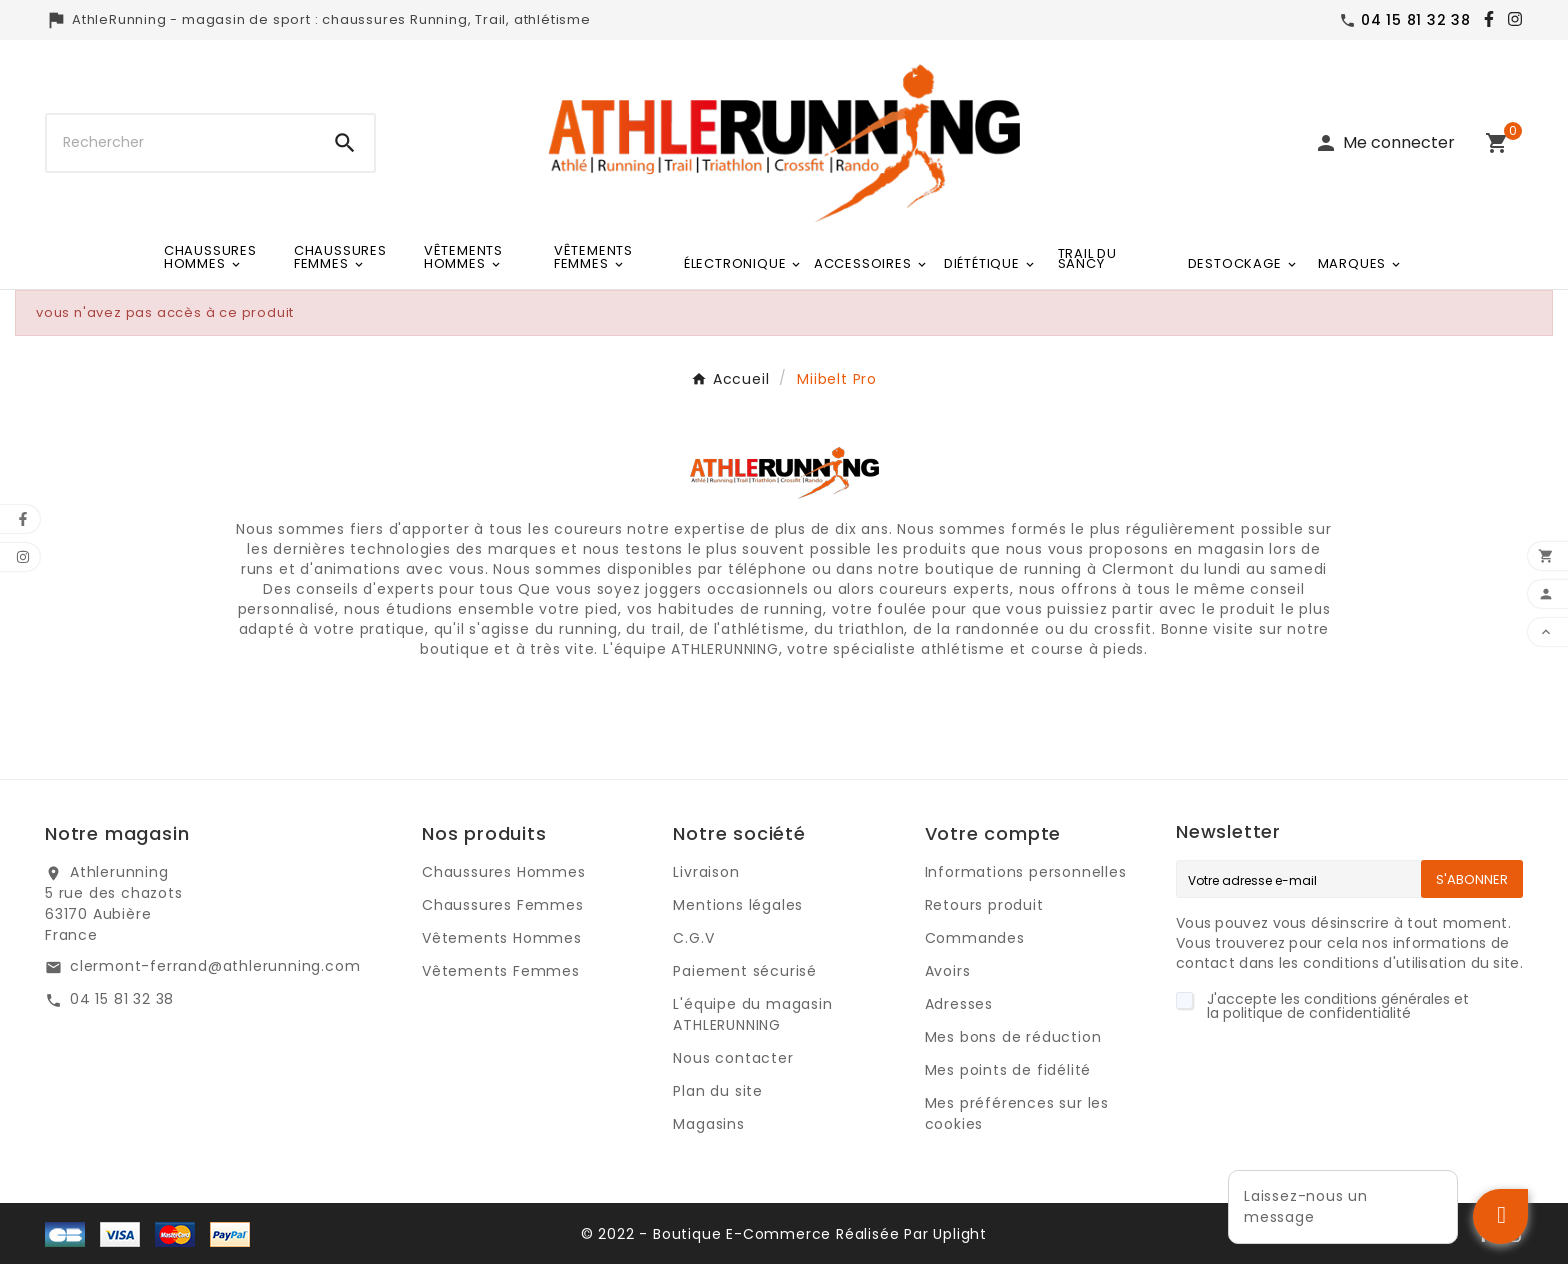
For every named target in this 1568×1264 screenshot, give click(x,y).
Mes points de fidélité (1008, 1070)
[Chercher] (181, 143)
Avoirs (948, 971)
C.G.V (693, 938)
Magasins (708, 1124)
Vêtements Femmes (501, 971)
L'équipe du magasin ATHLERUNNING (752, 1014)
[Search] (345, 143)
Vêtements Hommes (502, 938)
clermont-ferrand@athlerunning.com (215, 966)
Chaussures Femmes (503, 905)
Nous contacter (733, 1058)
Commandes (975, 938)
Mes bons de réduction (1013, 1037)
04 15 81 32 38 (122, 999)
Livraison (706, 872)
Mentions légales (738, 905)
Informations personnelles (1026, 872)
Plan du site (718, 1091)
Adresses (959, 1004)
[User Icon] (1384, 143)
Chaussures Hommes (504, 872)
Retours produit (984, 905)
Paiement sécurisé (745, 971)
